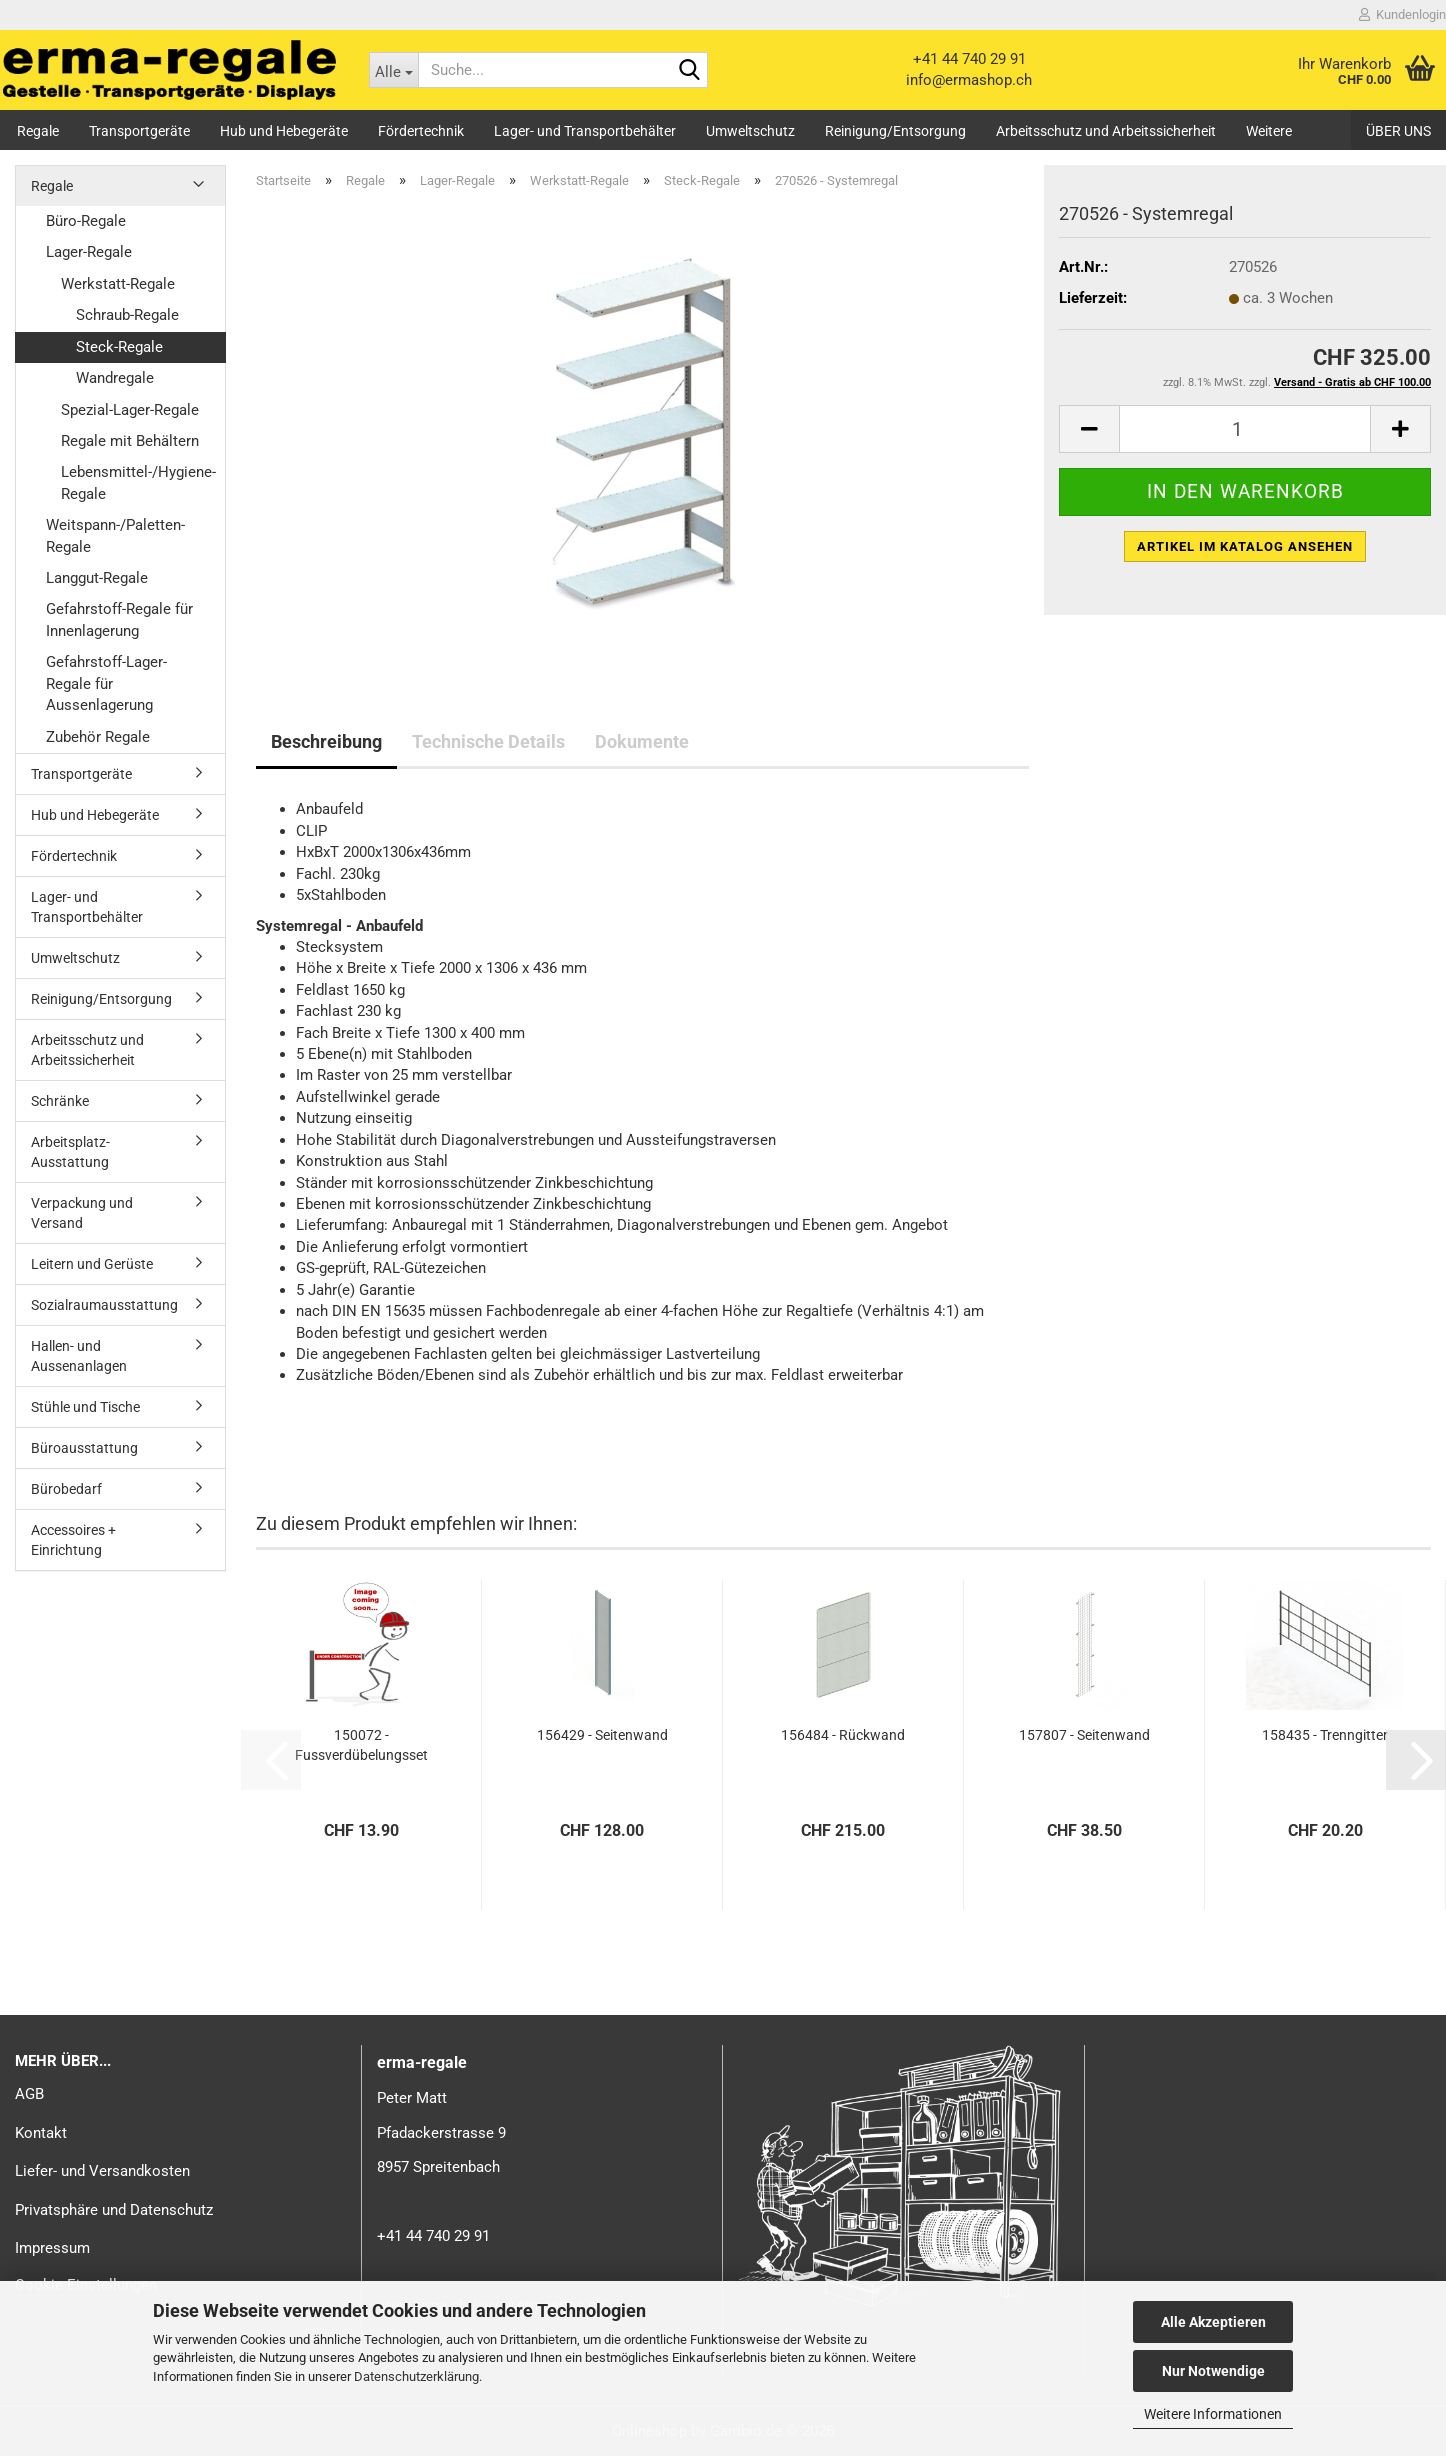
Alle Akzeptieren (1213, 2322)
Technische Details (488, 741)
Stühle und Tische (85, 1407)
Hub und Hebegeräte (284, 131)
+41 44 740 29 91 (969, 59)
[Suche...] (393, 70)
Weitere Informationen (1213, 2414)
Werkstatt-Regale (118, 284)
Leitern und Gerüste (92, 1264)
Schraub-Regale (127, 315)
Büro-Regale (86, 221)
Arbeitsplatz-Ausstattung (70, 1152)
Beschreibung (326, 741)
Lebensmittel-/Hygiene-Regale (138, 482)
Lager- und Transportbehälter (585, 131)
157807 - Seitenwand (1084, 1735)
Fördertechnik (421, 131)
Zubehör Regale (98, 737)
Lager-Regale (89, 252)
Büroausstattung (84, 1448)
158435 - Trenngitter (1325, 1735)
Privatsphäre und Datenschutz (114, 2210)
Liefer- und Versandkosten (102, 2171)
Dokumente (642, 741)
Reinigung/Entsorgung (895, 131)
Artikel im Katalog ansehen (1245, 546)
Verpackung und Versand (82, 1213)
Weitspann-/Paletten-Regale (115, 535)
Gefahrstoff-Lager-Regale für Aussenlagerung (106, 683)
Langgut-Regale (97, 578)
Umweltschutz (750, 131)
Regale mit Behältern (130, 441)
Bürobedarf (66, 1489)
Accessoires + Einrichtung (73, 1540)
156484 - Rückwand (843, 1735)
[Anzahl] (1245, 429)
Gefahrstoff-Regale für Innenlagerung (119, 619)
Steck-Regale (119, 347)
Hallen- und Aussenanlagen (79, 1356)
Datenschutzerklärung (416, 2376)
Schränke (60, 1101)
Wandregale (115, 378)
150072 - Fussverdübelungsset (361, 1745)
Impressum (52, 2248)
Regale (38, 131)
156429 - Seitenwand (602, 1735)
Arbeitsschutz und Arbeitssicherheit (1106, 131)
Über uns (1398, 131)
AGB (29, 2094)
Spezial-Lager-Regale (130, 410)
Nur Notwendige (1213, 2371)
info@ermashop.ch (969, 80)
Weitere (1269, 131)
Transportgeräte (139, 131)
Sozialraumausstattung (104, 1305)
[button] (1089, 429)
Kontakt (41, 2133)
